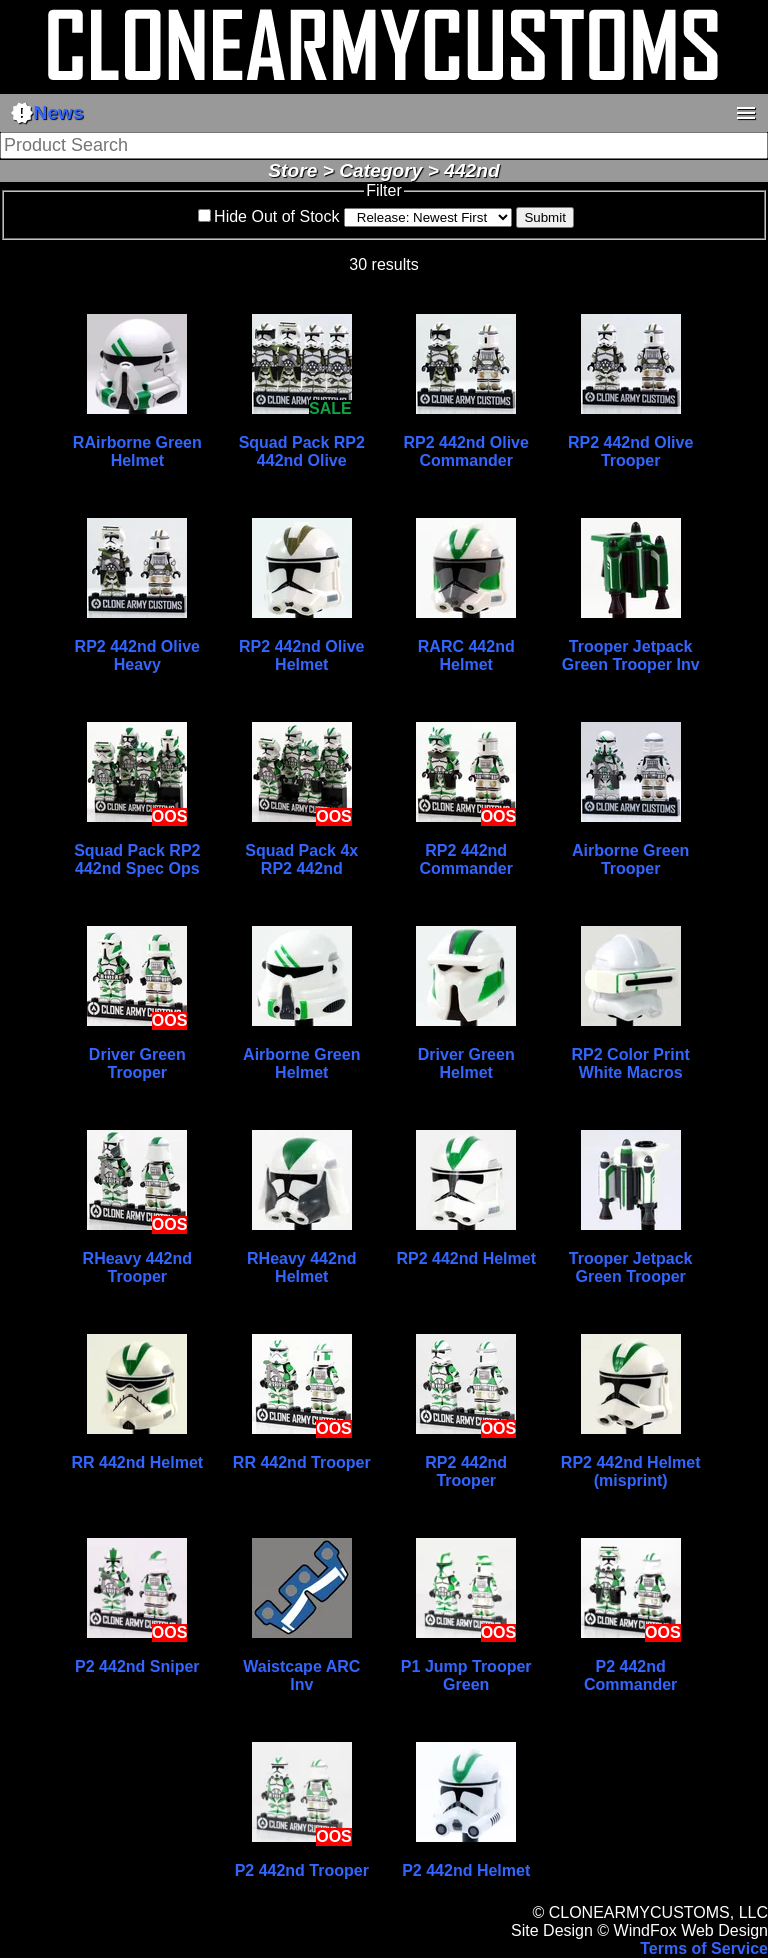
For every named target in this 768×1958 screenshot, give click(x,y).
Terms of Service (704, 1948)
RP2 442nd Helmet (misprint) (631, 1471)
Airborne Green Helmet (301, 1063)
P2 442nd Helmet (466, 1870)
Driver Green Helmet (466, 1063)
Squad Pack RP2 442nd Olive (302, 451)
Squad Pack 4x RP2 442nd (301, 859)
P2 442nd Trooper (302, 1870)
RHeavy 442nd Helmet (301, 1267)
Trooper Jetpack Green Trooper (631, 1267)
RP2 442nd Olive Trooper (630, 451)
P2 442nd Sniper (137, 1666)
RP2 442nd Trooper (466, 1471)
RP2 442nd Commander (466, 859)
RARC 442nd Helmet (466, 655)
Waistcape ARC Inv (301, 1675)
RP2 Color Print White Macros (631, 1063)
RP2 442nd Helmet (466, 1258)
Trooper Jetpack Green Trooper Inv (631, 655)
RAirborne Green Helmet (137, 451)
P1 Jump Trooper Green (466, 1675)
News (47, 113)
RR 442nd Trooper (302, 1462)
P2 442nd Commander (630, 1675)
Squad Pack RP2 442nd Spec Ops (137, 859)
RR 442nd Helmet (138, 1462)
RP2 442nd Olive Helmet (301, 655)
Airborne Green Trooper (630, 859)
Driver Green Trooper (137, 1063)
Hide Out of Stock (276, 216)
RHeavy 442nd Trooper (137, 1267)
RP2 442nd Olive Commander (466, 451)
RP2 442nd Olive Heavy (137, 655)
